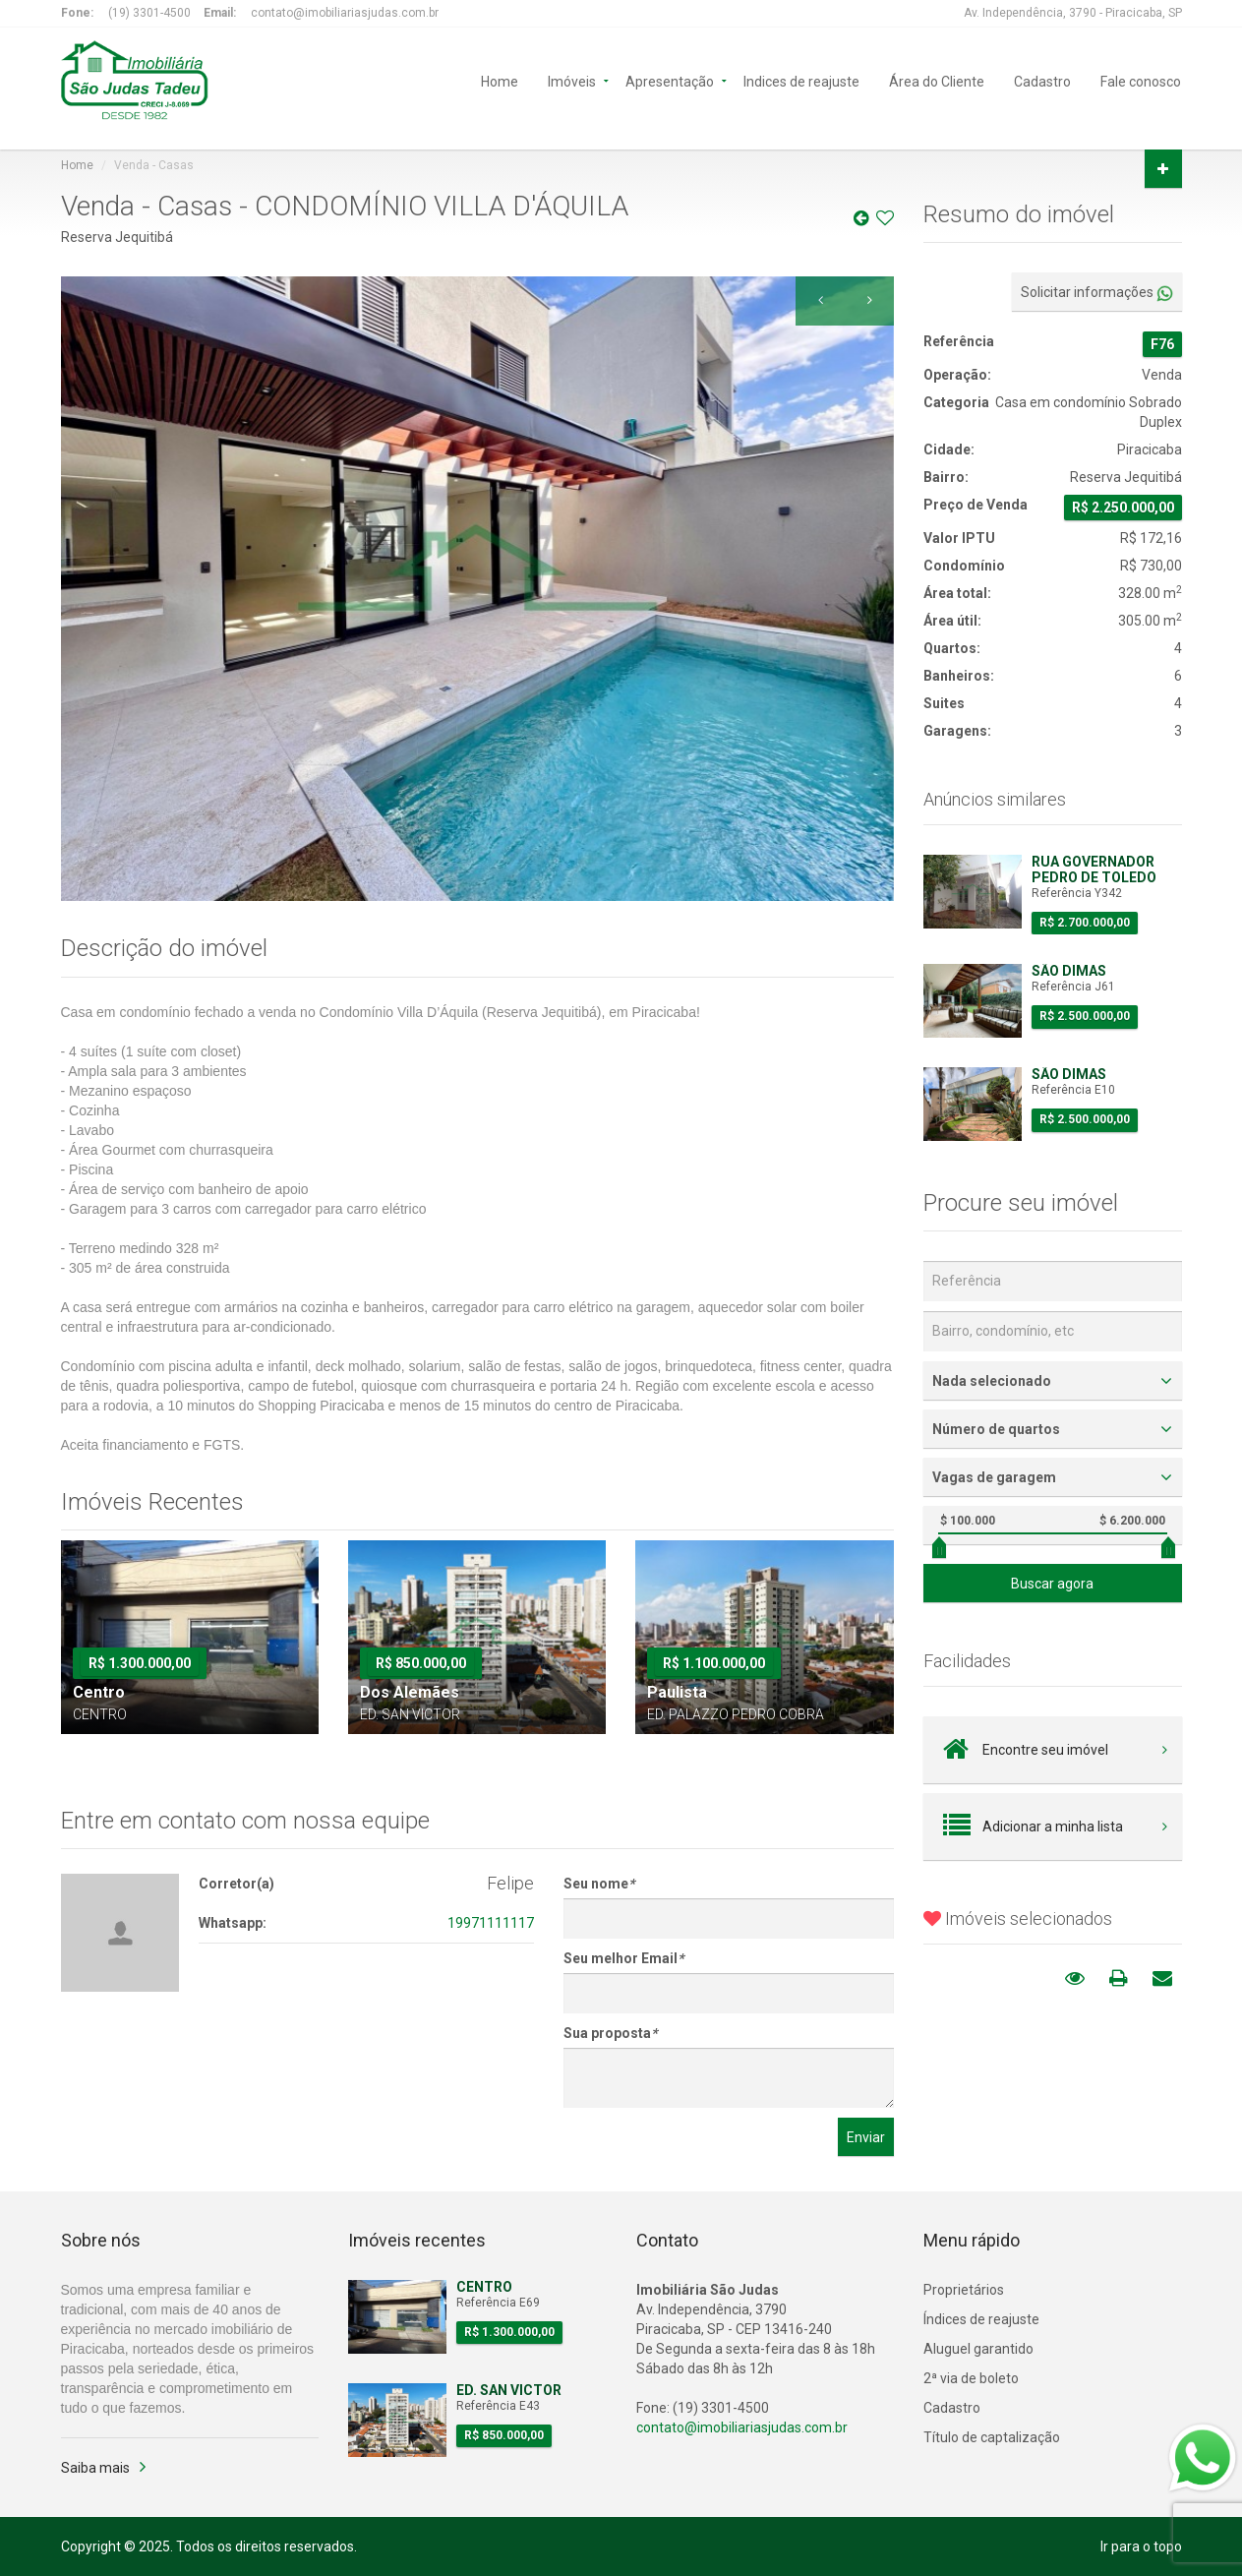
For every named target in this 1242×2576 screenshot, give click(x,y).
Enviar (866, 2137)
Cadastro (1042, 80)
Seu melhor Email (623, 1958)
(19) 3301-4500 (149, 13)
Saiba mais (95, 2468)
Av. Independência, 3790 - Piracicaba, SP (1073, 13)
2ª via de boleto (971, 2378)
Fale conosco (1140, 80)
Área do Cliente (936, 80)
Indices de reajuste (801, 80)
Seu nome (598, 1883)
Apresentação (669, 80)
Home (499, 80)
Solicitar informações (1097, 293)
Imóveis (572, 80)
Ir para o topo (1141, 2546)
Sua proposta (610, 2033)
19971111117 (490, 1923)
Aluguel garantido (978, 2349)
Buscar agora (1052, 1583)
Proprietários (963, 2290)
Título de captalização (991, 2437)
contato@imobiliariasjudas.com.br (345, 13)
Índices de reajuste (981, 2319)
